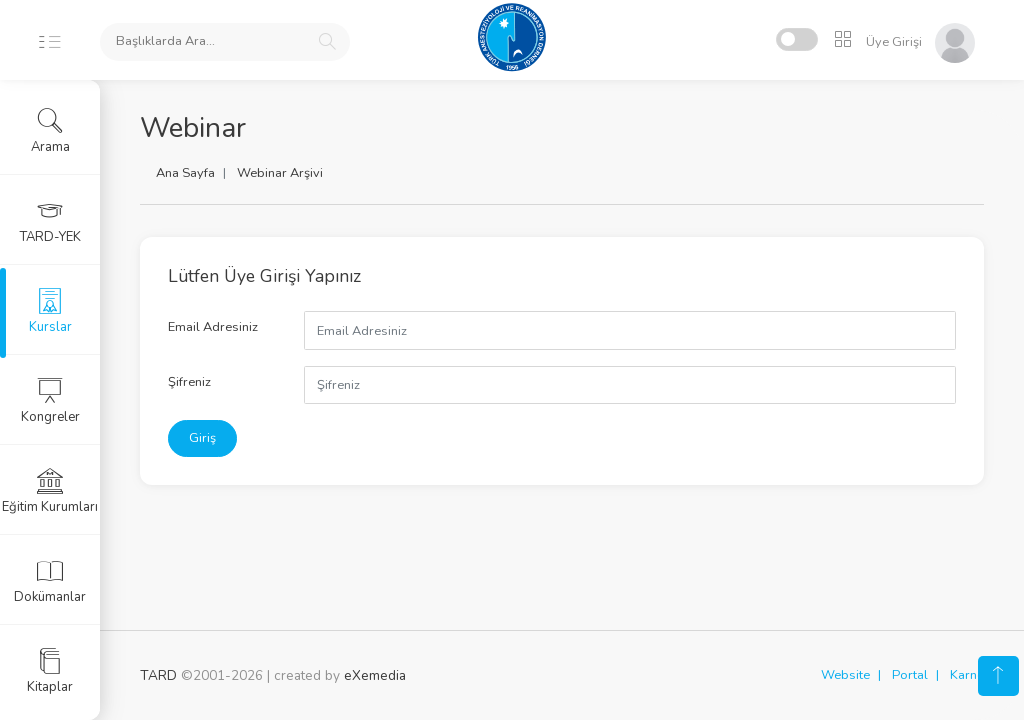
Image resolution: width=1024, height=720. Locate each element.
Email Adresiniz (213, 327)
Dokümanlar (50, 581)
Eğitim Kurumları (50, 491)
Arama (50, 131)
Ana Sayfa (185, 173)
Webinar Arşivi (280, 173)
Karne (967, 675)
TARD (158, 675)
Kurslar (50, 311)
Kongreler (50, 401)
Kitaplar (50, 671)
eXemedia (375, 675)
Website (845, 675)
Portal (910, 675)
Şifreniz (189, 382)
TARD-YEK (50, 221)
